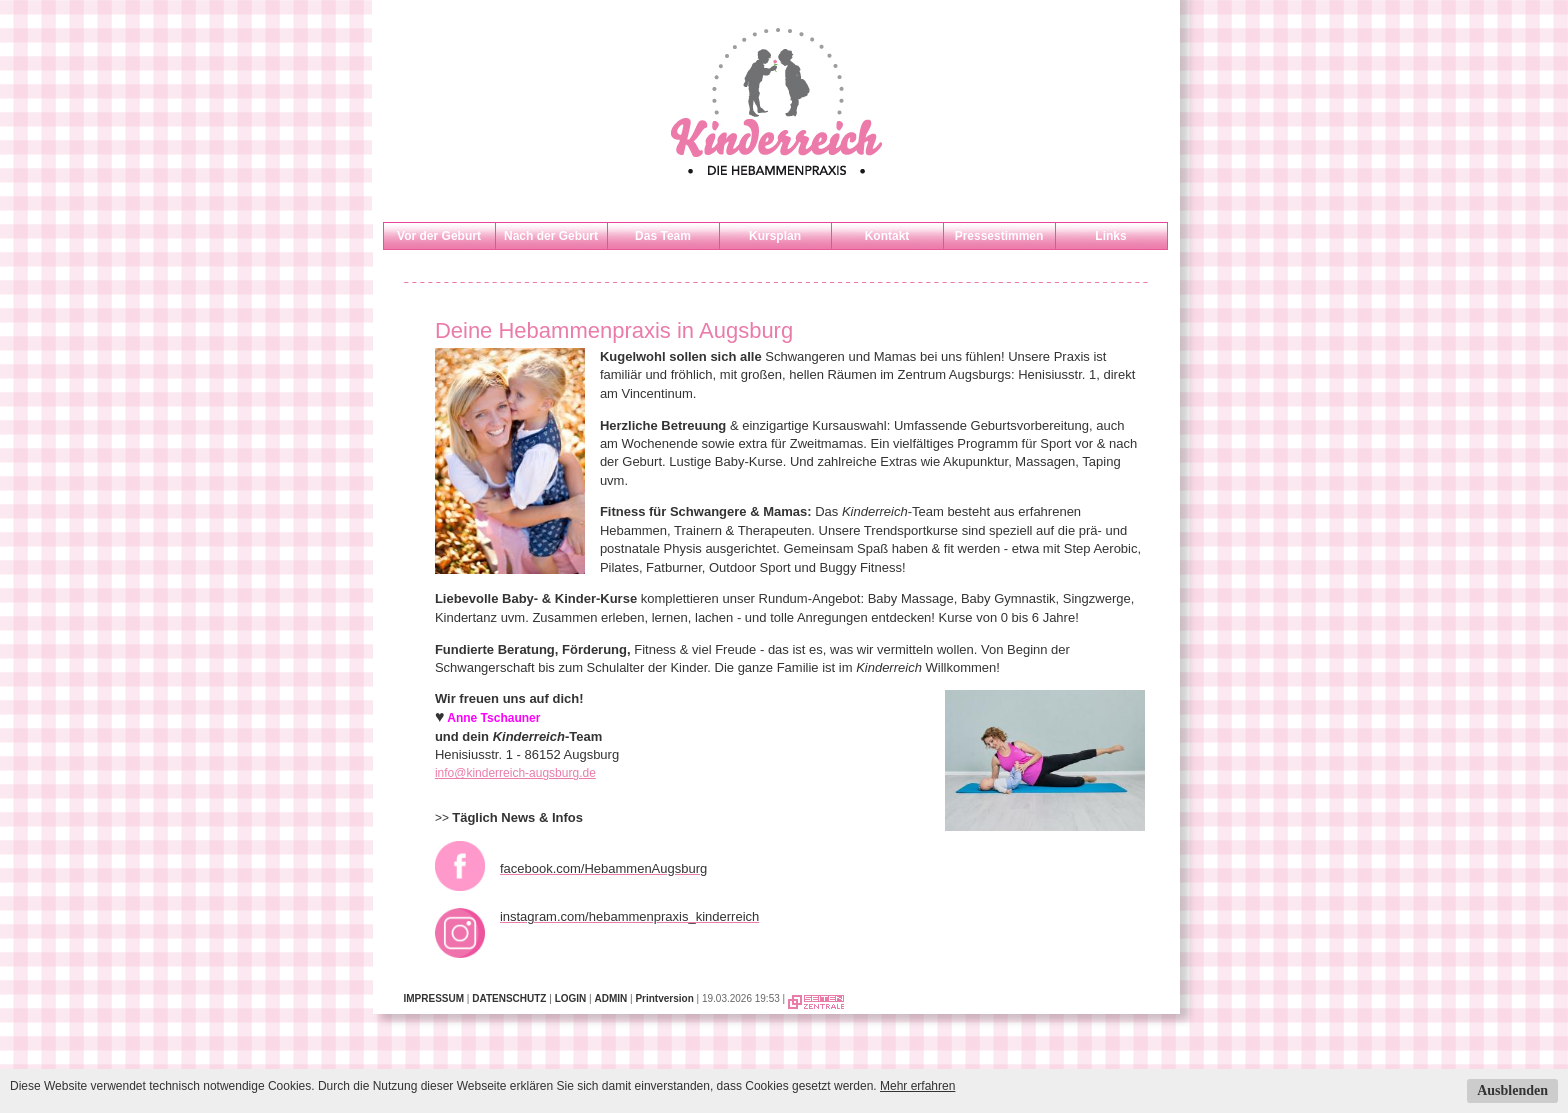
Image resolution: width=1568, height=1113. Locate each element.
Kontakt (887, 236)
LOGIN (571, 998)
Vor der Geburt (439, 236)
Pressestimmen (999, 236)
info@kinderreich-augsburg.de (515, 773)
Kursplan (775, 236)
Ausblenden (1512, 1090)
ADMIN (610, 998)
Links (1110, 236)
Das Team (663, 236)
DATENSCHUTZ (509, 998)
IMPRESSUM (434, 998)
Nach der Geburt (551, 236)
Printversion (664, 998)
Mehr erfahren (917, 1086)
